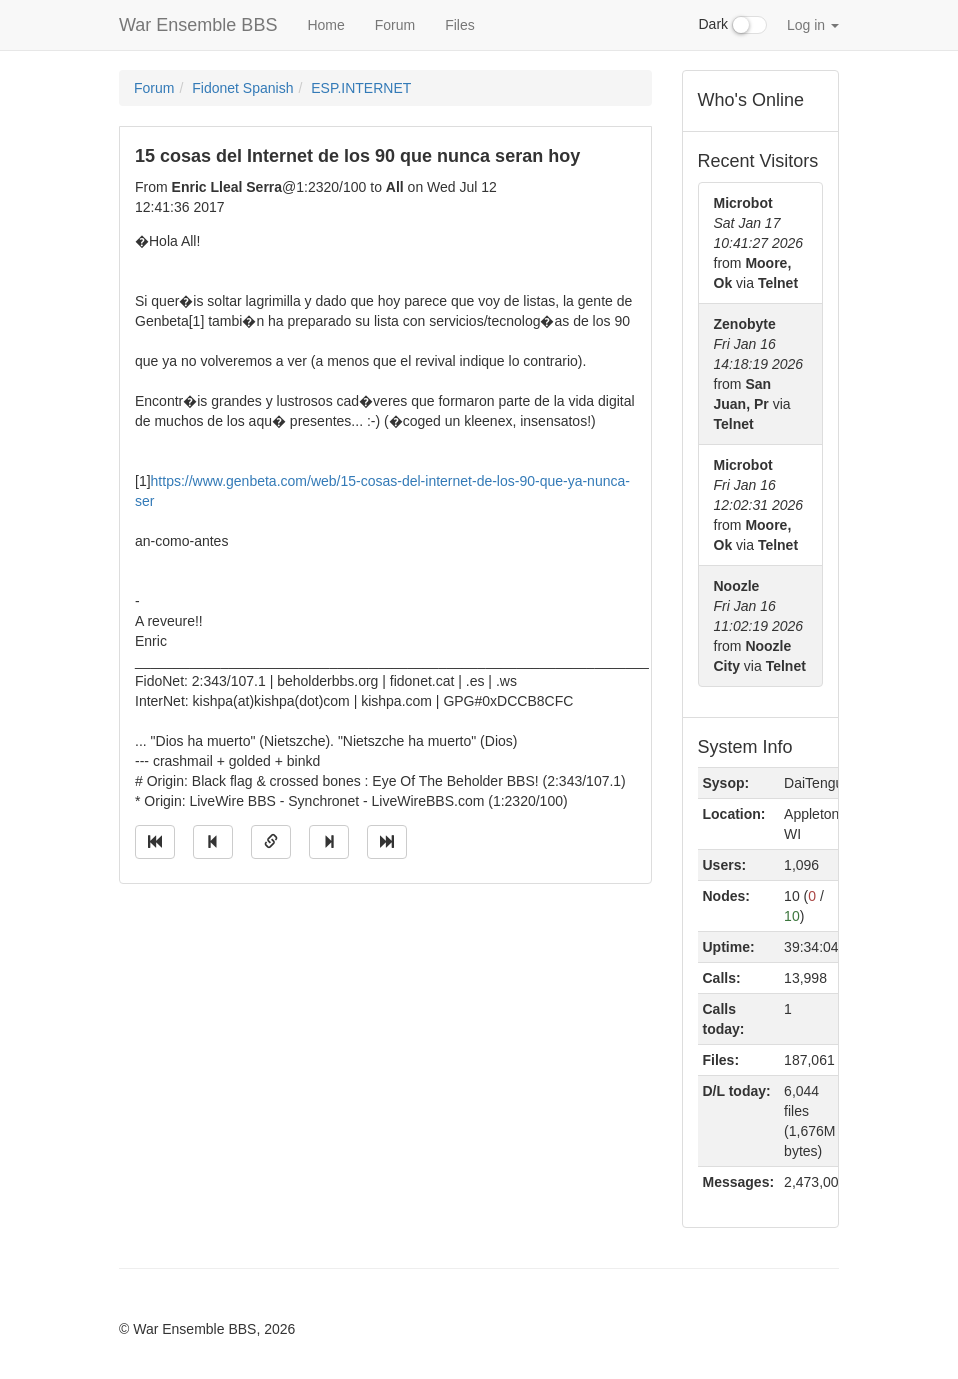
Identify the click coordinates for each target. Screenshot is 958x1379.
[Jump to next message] (329, 842)
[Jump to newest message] (387, 842)
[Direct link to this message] (271, 842)
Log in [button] (813, 25)
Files (460, 25)
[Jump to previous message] (213, 842)
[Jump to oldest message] (155, 842)
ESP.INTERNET (361, 88)
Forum (395, 25)
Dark (733, 25)
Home (325, 25)
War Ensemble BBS (198, 25)
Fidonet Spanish (242, 88)
